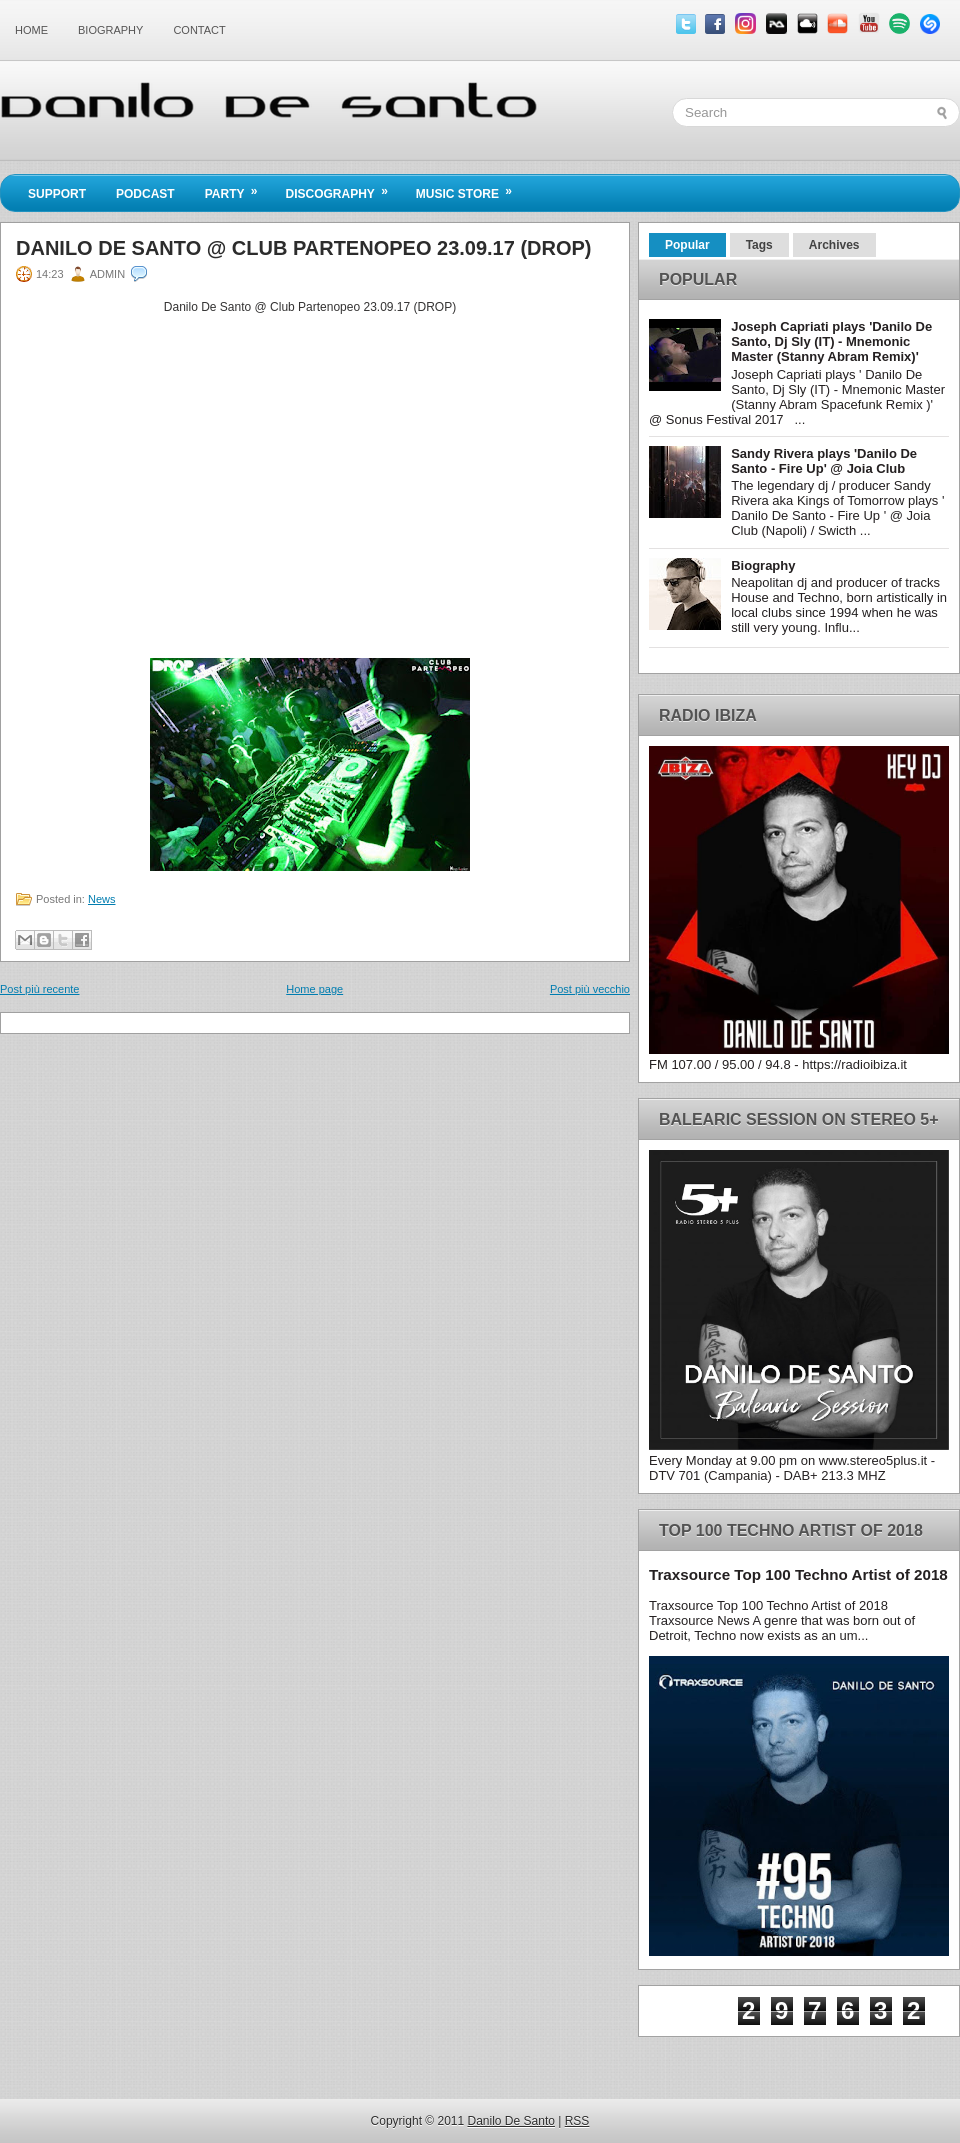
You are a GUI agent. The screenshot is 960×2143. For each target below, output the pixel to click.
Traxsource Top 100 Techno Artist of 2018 (798, 1574)
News (102, 899)
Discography (342, 188)
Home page (314, 989)
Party (238, 188)
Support (57, 194)
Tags (759, 245)
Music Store (470, 188)
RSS (577, 2121)
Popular (687, 245)
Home (31, 30)
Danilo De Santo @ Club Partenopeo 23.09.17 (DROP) (304, 248)
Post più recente (40, 989)
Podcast (145, 194)
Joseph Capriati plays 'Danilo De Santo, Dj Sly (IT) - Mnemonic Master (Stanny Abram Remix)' (831, 341)
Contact (199, 30)
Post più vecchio (590, 989)
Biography (110, 30)
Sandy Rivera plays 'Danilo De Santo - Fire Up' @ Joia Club (824, 461)
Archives (834, 245)
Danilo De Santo (511, 2121)
